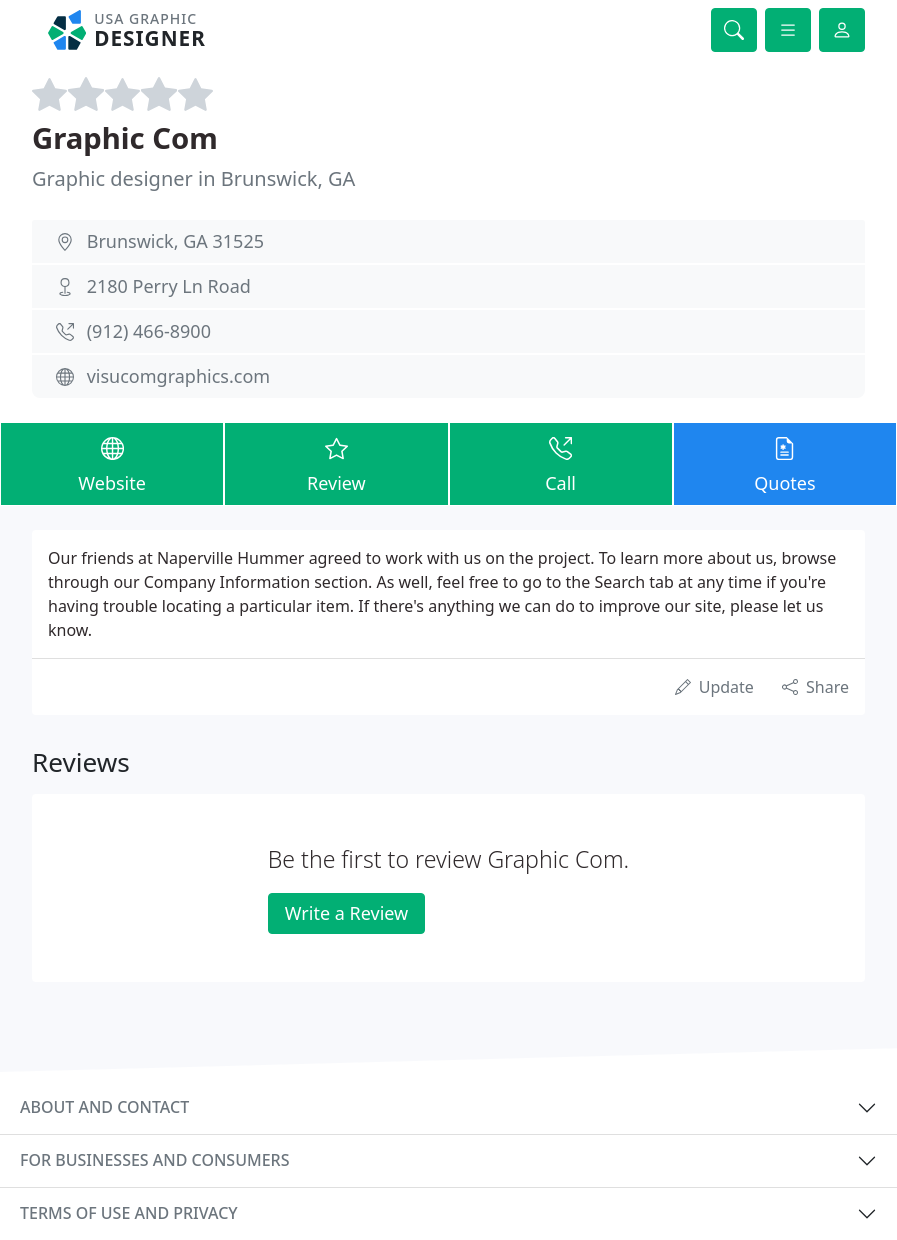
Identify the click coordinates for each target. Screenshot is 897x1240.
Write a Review (346, 913)
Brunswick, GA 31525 (175, 241)
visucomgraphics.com (178, 376)
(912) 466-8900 (149, 331)
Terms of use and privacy (129, 1213)
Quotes (785, 463)
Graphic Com (125, 138)
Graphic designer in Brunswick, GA (193, 178)
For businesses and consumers (154, 1160)
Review (336, 463)
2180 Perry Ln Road (169, 286)
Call (561, 463)
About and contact (104, 1107)
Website (112, 463)
